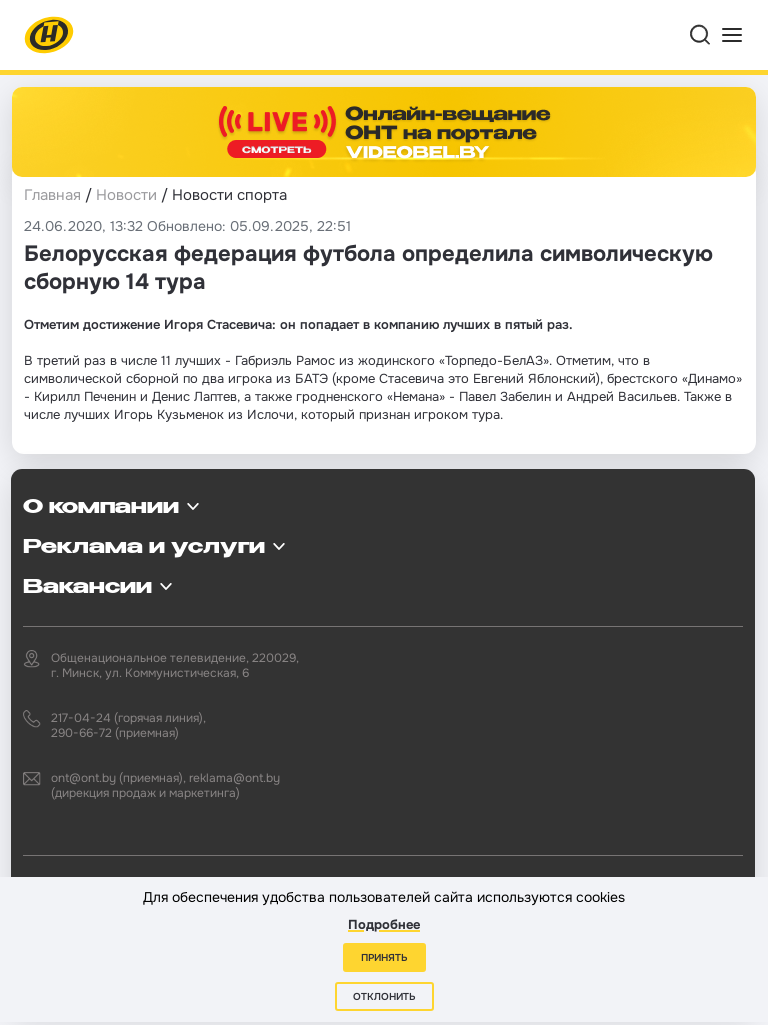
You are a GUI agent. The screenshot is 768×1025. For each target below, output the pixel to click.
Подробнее (384, 924)
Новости (126, 195)
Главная (52, 195)
